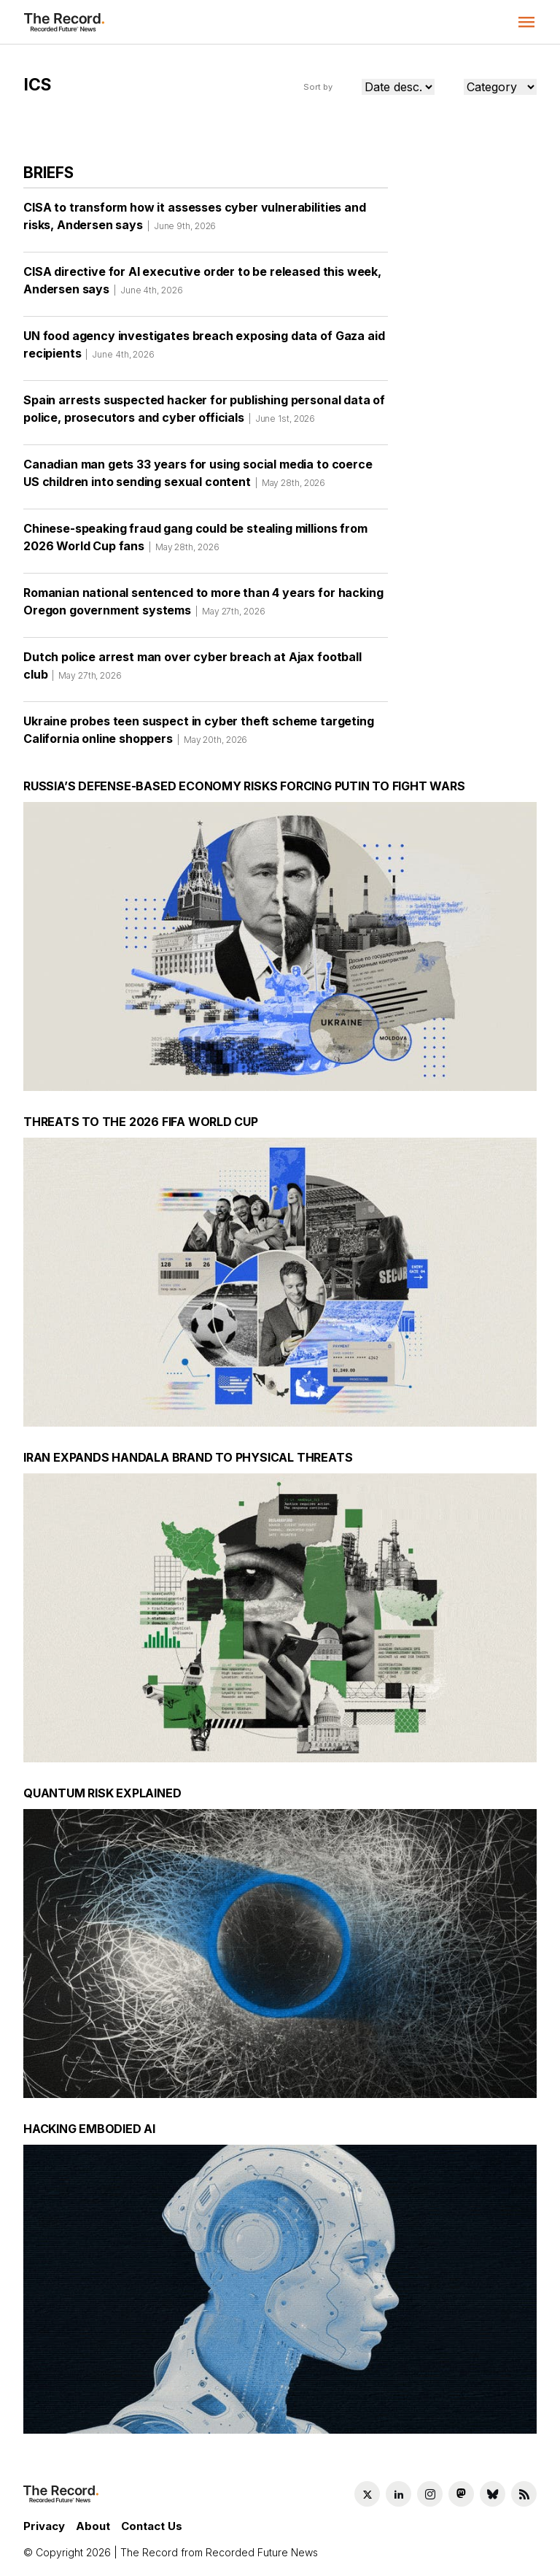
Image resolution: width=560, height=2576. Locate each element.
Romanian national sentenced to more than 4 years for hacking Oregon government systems (203, 606)
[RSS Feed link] (524, 2494)
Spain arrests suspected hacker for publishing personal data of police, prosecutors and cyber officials (204, 414)
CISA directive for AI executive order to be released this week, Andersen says (202, 285)
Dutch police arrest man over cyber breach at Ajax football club (192, 670)
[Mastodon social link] (461, 2494)
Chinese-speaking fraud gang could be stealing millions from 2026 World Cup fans (195, 542)
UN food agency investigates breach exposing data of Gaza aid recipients (203, 349)
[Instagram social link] (430, 2494)
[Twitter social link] (367, 2494)
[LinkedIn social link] (398, 2494)
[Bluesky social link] (492, 2494)
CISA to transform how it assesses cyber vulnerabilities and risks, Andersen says (194, 221)
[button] (526, 22)
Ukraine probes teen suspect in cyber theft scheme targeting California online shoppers (198, 735)
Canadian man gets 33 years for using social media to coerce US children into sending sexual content (198, 478)
